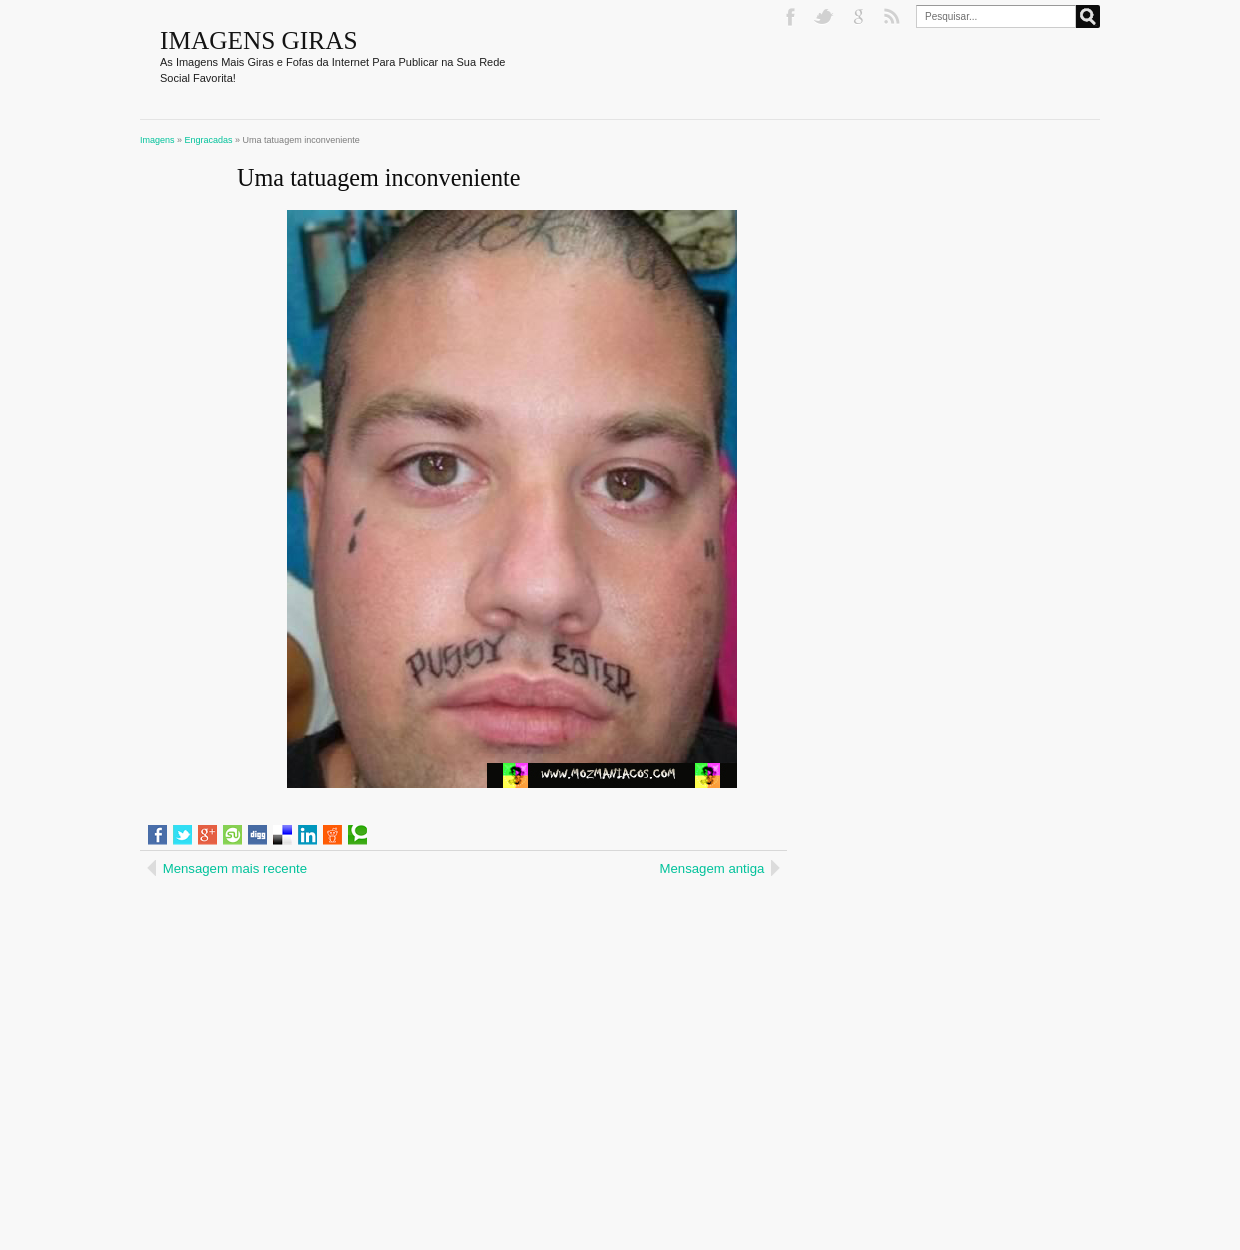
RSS (894, 17)
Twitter (826, 17)
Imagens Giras (258, 40)
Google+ (860, 17)
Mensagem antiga (712, 868)
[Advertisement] (312, 1011)
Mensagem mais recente (235, 868)
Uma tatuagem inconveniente (378, 177)
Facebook (792, 17)
